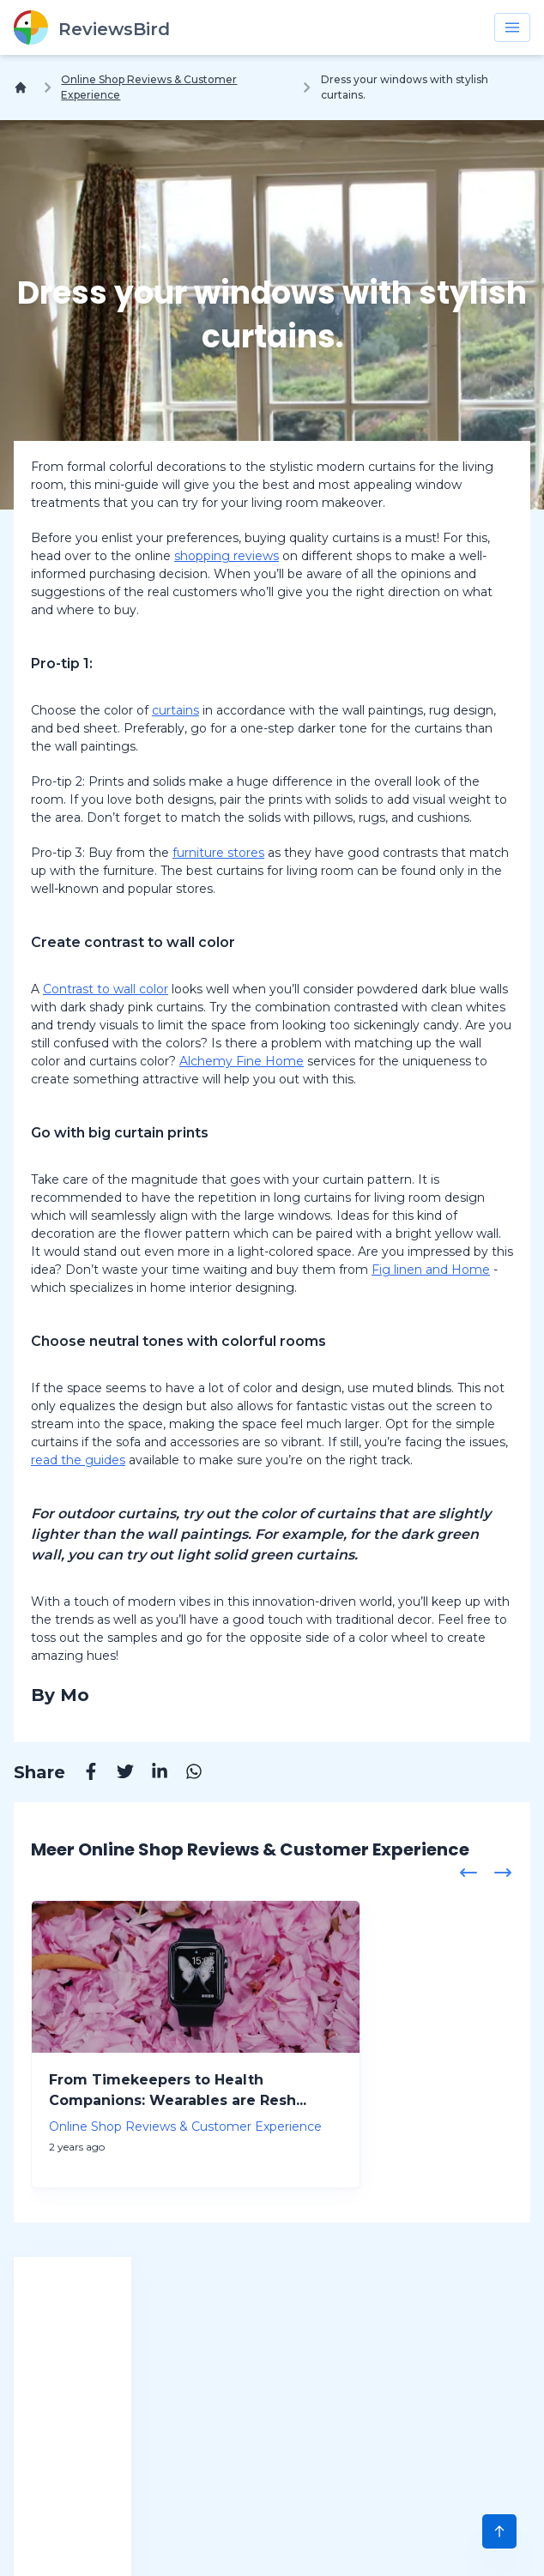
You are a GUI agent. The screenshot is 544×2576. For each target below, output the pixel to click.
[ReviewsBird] (92, 27)
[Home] (24, 87)
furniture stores (218, 852)
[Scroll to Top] (499, 2531)
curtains (175, 710)
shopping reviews (226, 556)
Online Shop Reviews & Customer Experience (149, 87)
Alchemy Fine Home (241, 1061)
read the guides (78, 1460)
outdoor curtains (116, 1513)
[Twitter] (117, 1774)
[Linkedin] (151, 1774)
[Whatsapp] (185, 1774)
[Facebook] (82, 1774)
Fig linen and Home (431, 1269)
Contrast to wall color (105, 989)
